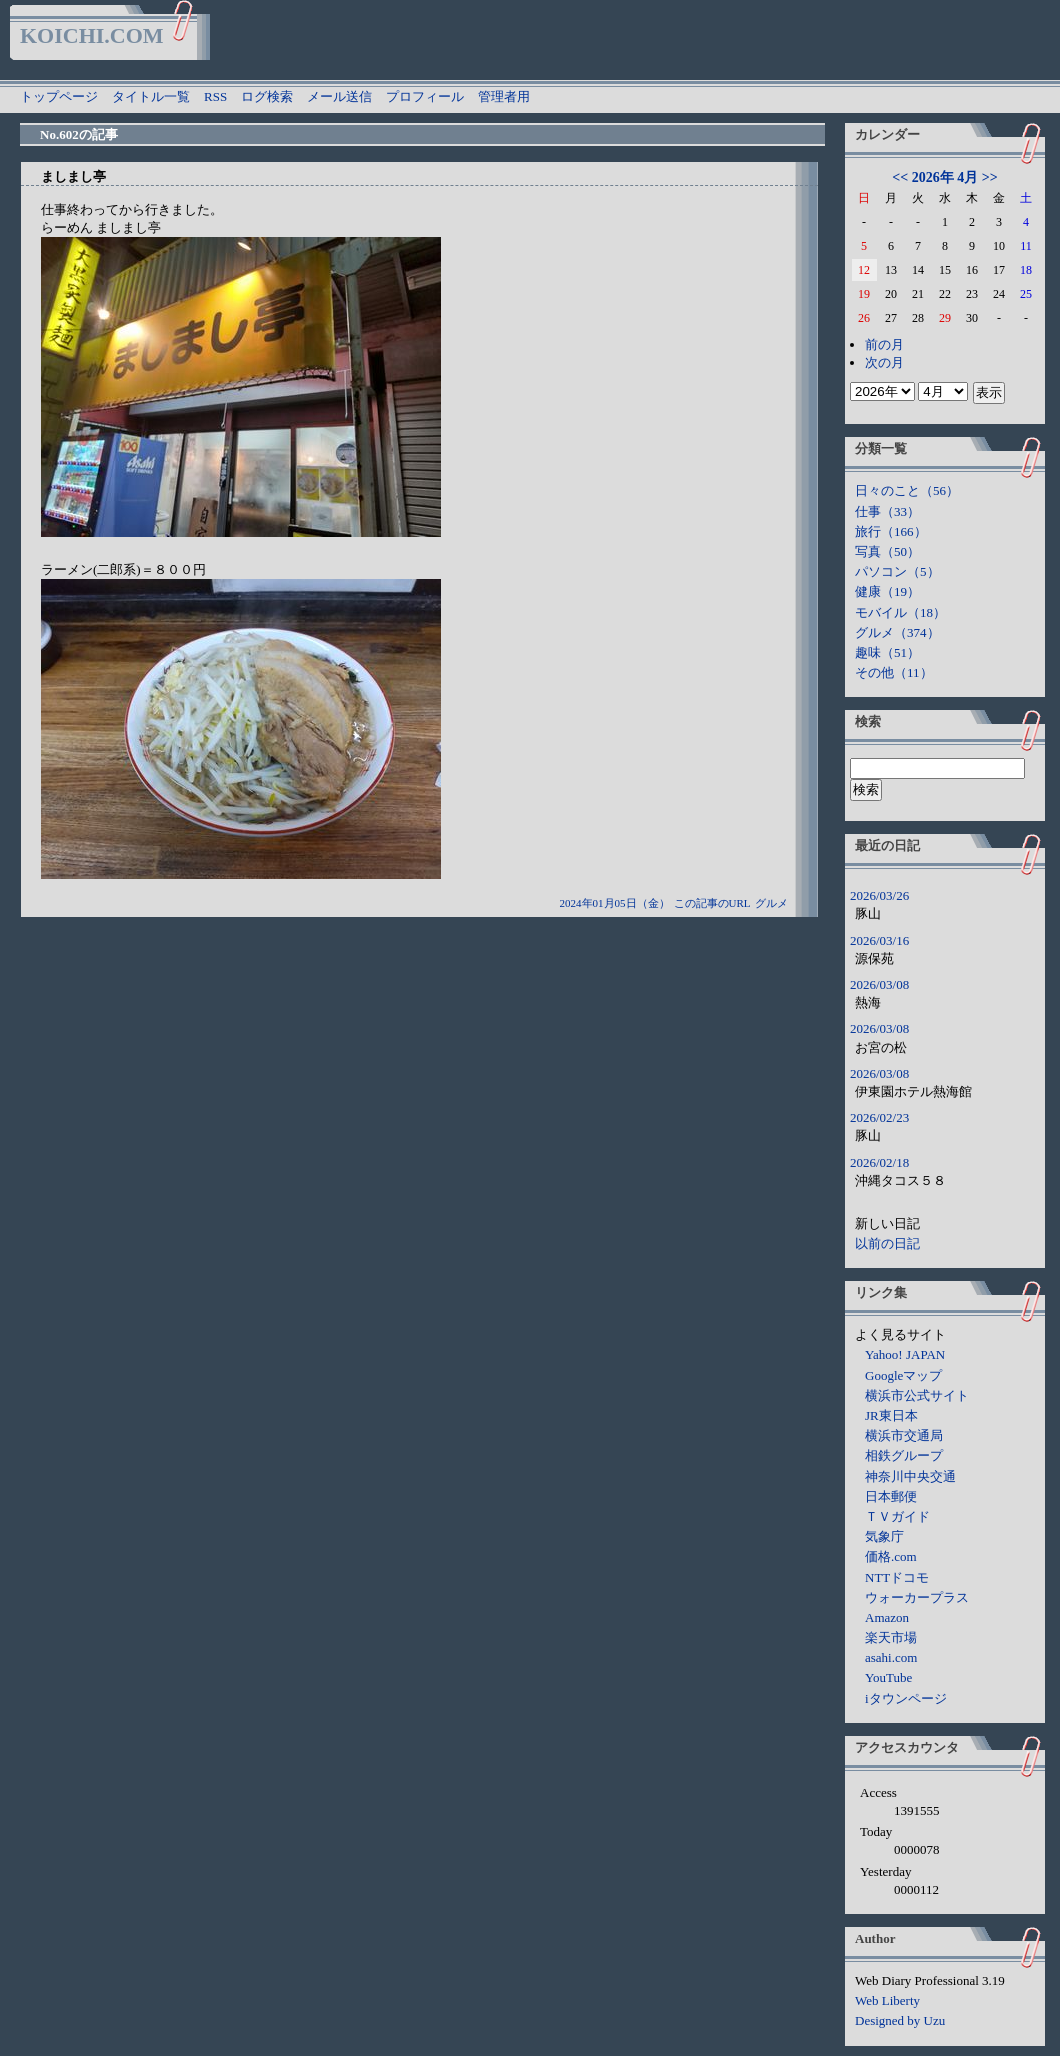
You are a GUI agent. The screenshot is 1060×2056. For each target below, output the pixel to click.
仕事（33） (887, 511)
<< (900, 177)
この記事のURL (712, 903)
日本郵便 (891, 1496)
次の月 (884, 362)
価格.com (891, 1556)
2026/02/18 (879, 1162)
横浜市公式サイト (917, 1395)
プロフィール (425, 96)
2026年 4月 (945, 177)
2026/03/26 (879, 895)
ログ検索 (267, 96)
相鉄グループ (904, 1455)
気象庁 (884, 1536)
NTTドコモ (897, 1577)
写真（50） (887, 551)
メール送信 (339, 96)
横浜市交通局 (904, 1435)
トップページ (59, 96)
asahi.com (891, 1657)
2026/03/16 (879, 940)
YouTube (888, 1677)
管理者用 (504, 96)
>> (990, 177)
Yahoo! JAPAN (905, 1354)
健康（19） (887, 591)
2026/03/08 (879, 984)
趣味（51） (887, 652)
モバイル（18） (900, 612)
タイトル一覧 (151, 96)
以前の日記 (887, 1243)
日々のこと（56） (907, 490)
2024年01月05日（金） (615, 903)
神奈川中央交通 (910, 1476)
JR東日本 (891, 1415)
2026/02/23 (879, 1117)
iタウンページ (906, 1698)
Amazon (887, 1617)
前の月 (884, 344)
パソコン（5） (897, 571)
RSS (215, 96)
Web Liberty (887, 2000)
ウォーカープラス (917, 1597)
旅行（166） (891, 531)
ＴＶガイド (897, 1516)
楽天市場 (891, 1637)
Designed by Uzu (900, 2020)
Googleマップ (903, 1375)
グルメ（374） (897, 632)
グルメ (771, 903)
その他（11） (894, 672)
